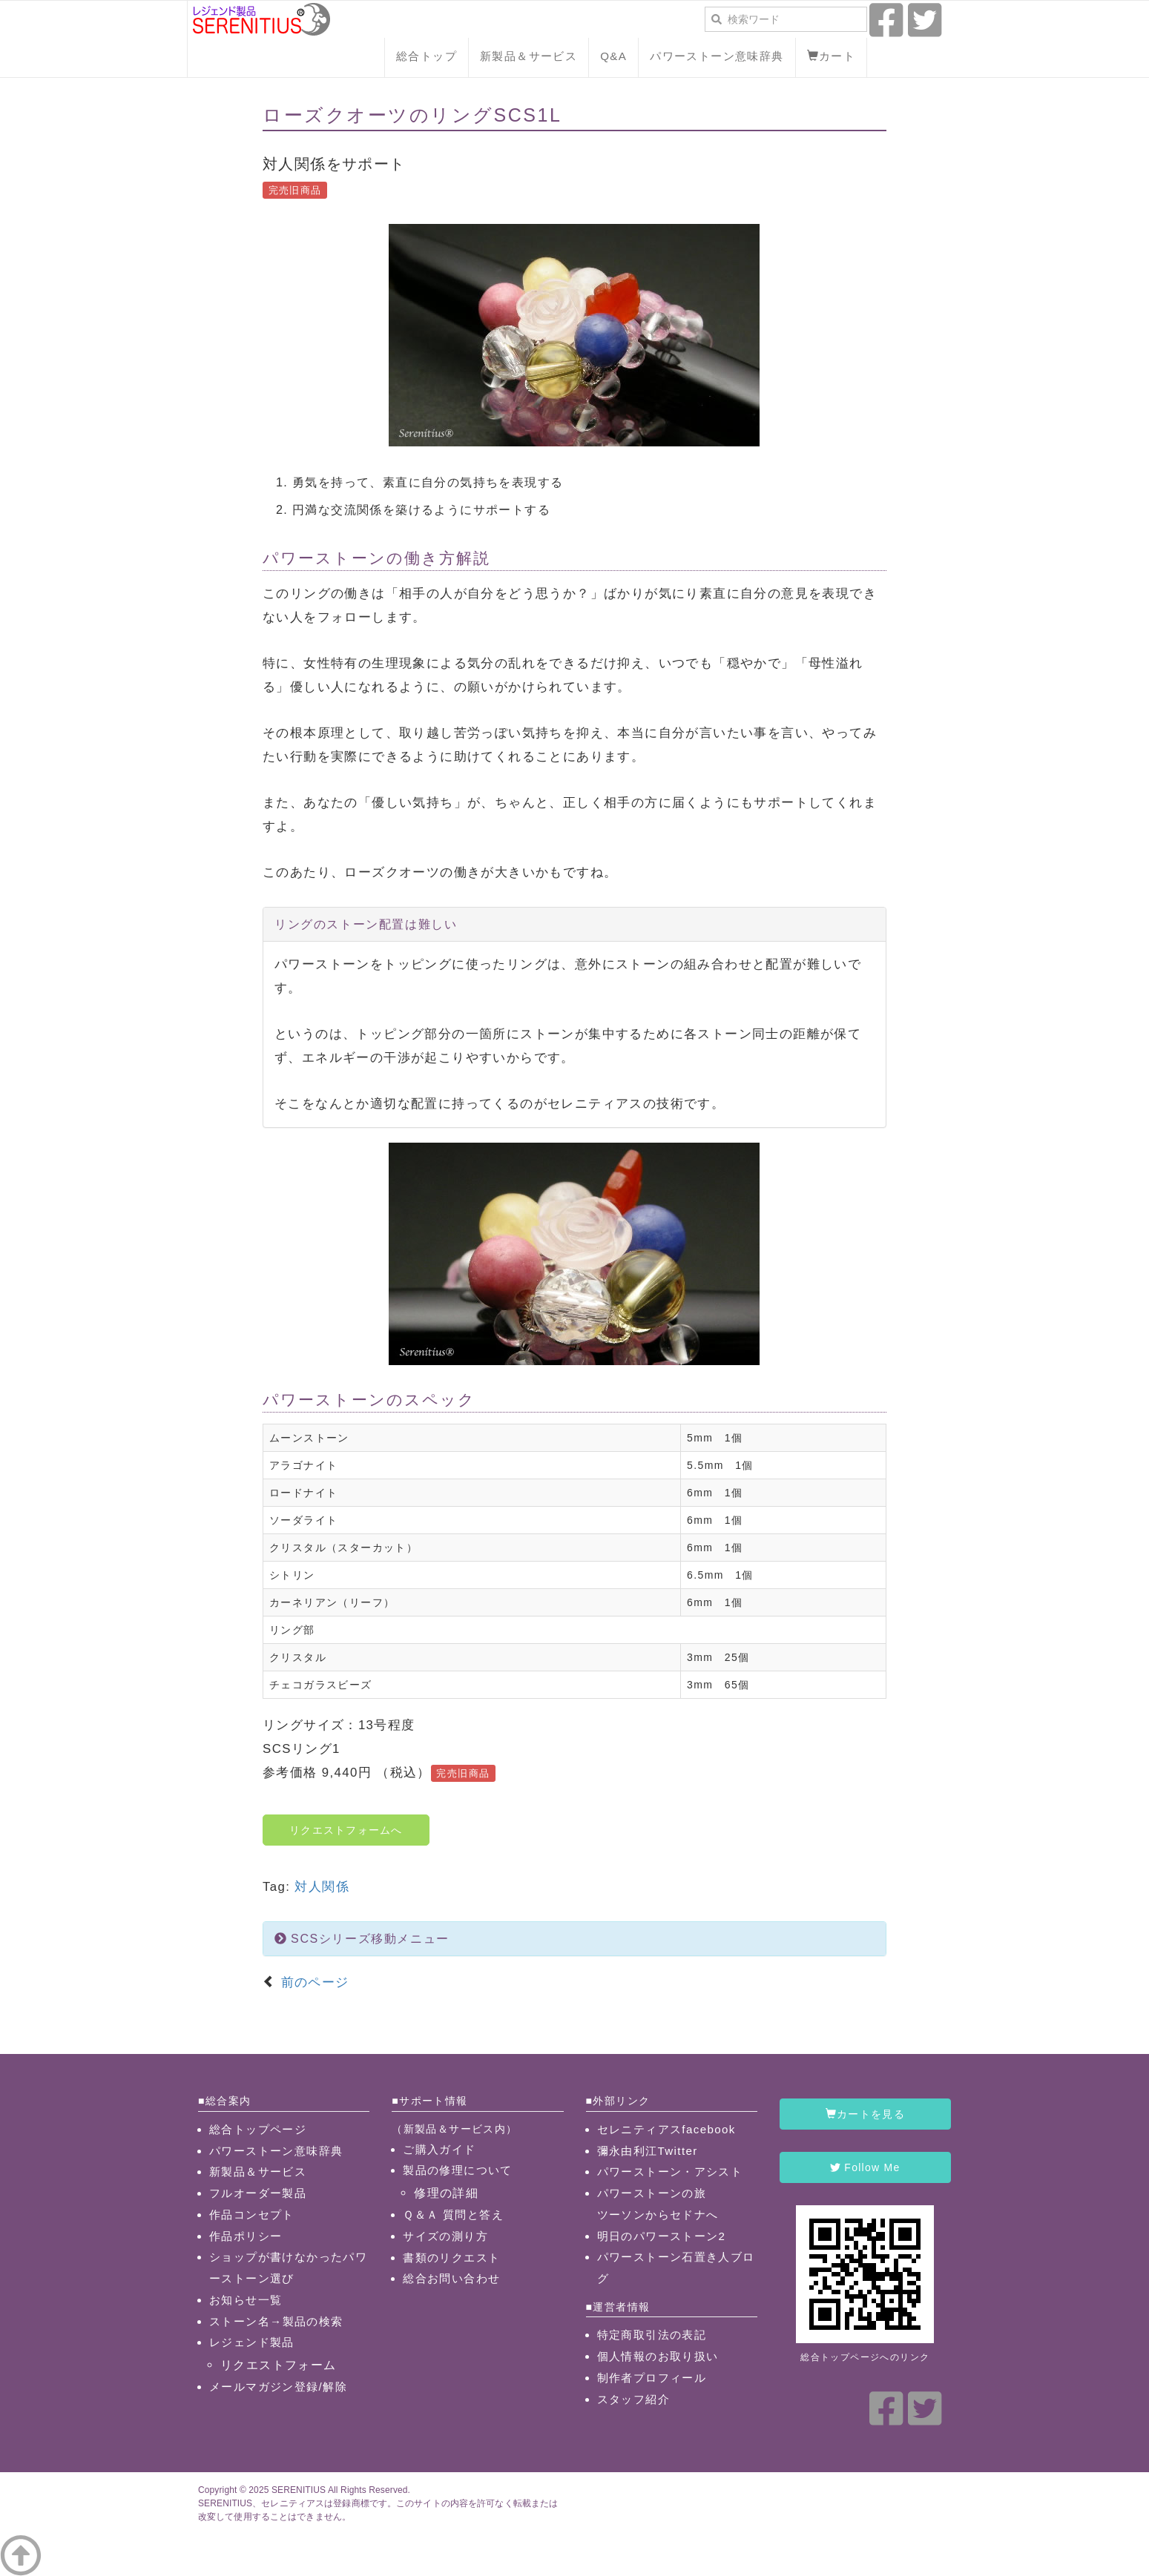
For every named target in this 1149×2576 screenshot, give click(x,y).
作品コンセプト (251, 2214)
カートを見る (865, 2114)
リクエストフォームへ (346, 1830)
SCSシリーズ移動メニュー (362, 1938)
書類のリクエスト (451, 2257)
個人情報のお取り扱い (658, 2356)
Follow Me (865, 2167)
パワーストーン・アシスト (670, 2171)
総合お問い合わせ (451, 2278)
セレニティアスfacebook (666, 2129)
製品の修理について (458, 2170)
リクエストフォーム (278, 2364)
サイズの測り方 (445, 2236)
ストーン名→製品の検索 (276, 2321)
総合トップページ (257, 2129)
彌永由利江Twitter (647, 2150)
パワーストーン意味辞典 (716, 56)
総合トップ (426, 56)
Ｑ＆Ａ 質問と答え (453, 2214)
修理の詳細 (446, 2192)
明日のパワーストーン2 (661, 2236)
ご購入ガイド (439, 2149)
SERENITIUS (298, 2490)
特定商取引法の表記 (652, 2334)
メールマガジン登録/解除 (278, 2386)
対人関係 (321, 1887)
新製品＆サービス (528, 56)
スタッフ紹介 (633, 2399)
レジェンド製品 (251, 2342)
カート (831, 56)
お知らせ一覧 (245, 2299)
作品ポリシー (245, 2236)
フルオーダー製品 (257, 2193)
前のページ (312, 1982)
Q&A (613, 56)
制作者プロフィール (652, 2377)
